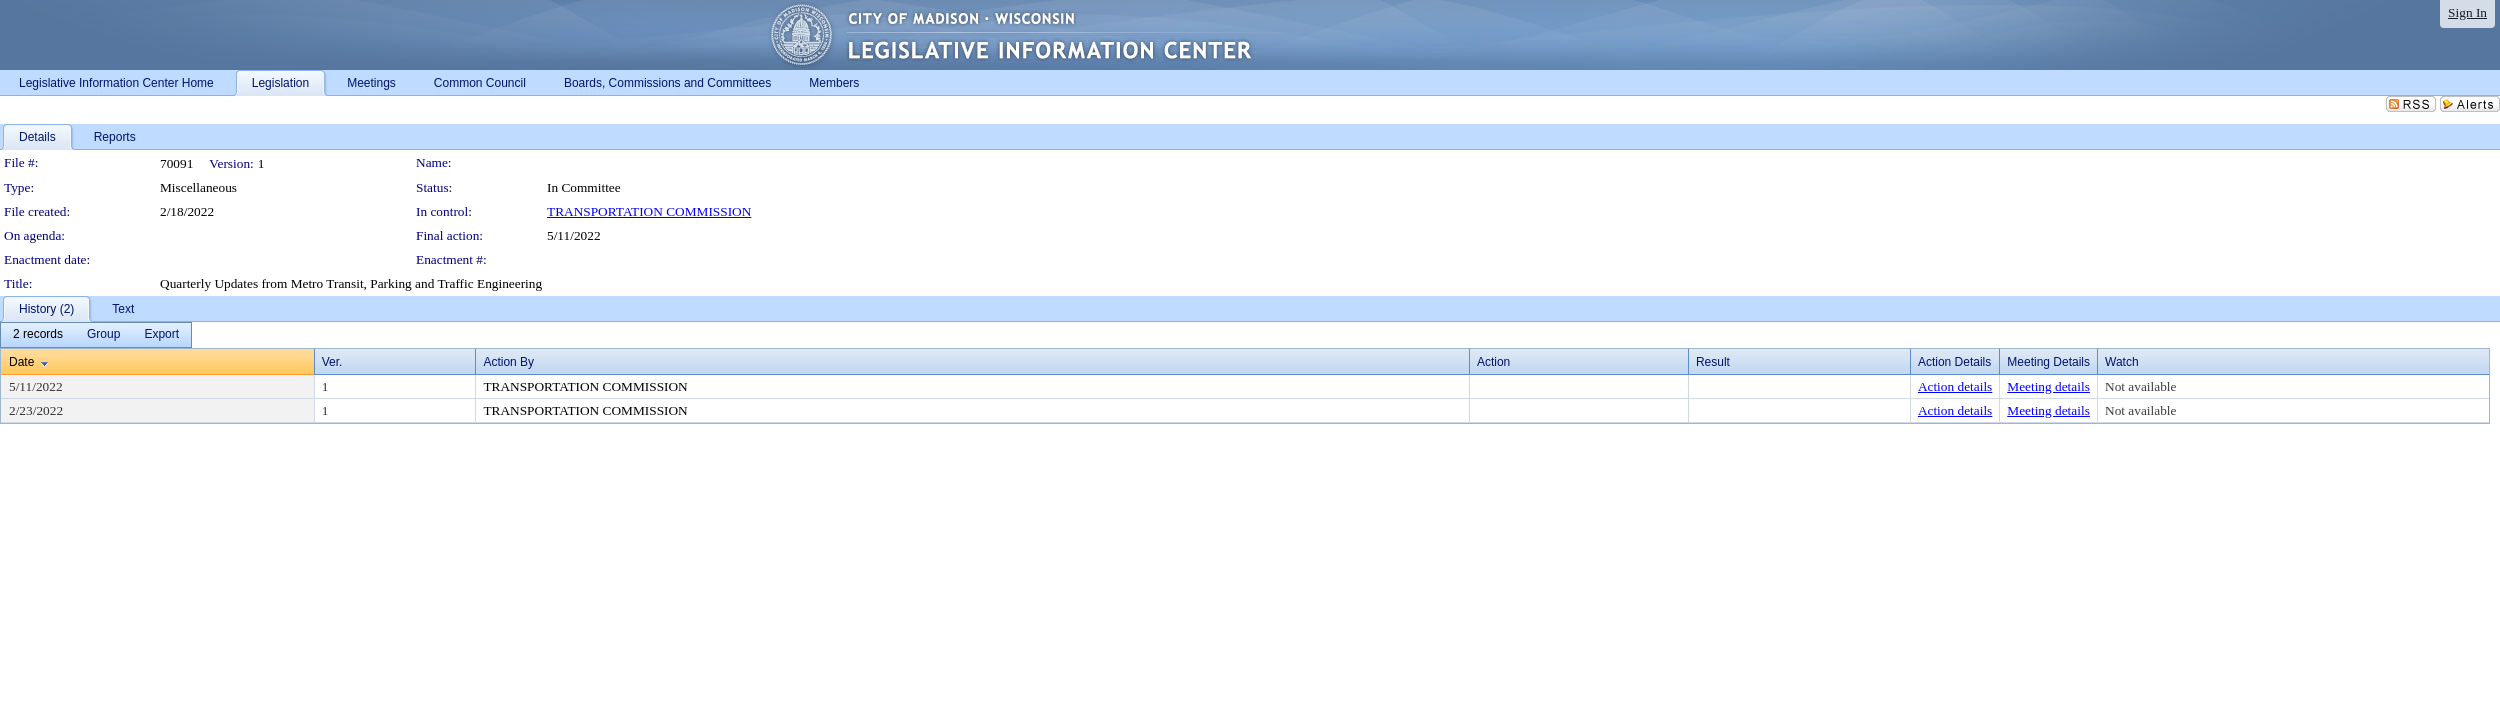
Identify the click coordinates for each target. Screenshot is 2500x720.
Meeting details (2048, 386)
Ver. (332, 362)
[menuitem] (38, 335)
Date (21, 362)
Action (1493, 362)
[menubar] (96, 335)
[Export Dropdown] (161, 335)
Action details (1955, 386)
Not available (2140, 386)
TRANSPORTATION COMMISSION (649, 211)
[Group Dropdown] (103, 335)
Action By (508, 362)
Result (1713, 362)
